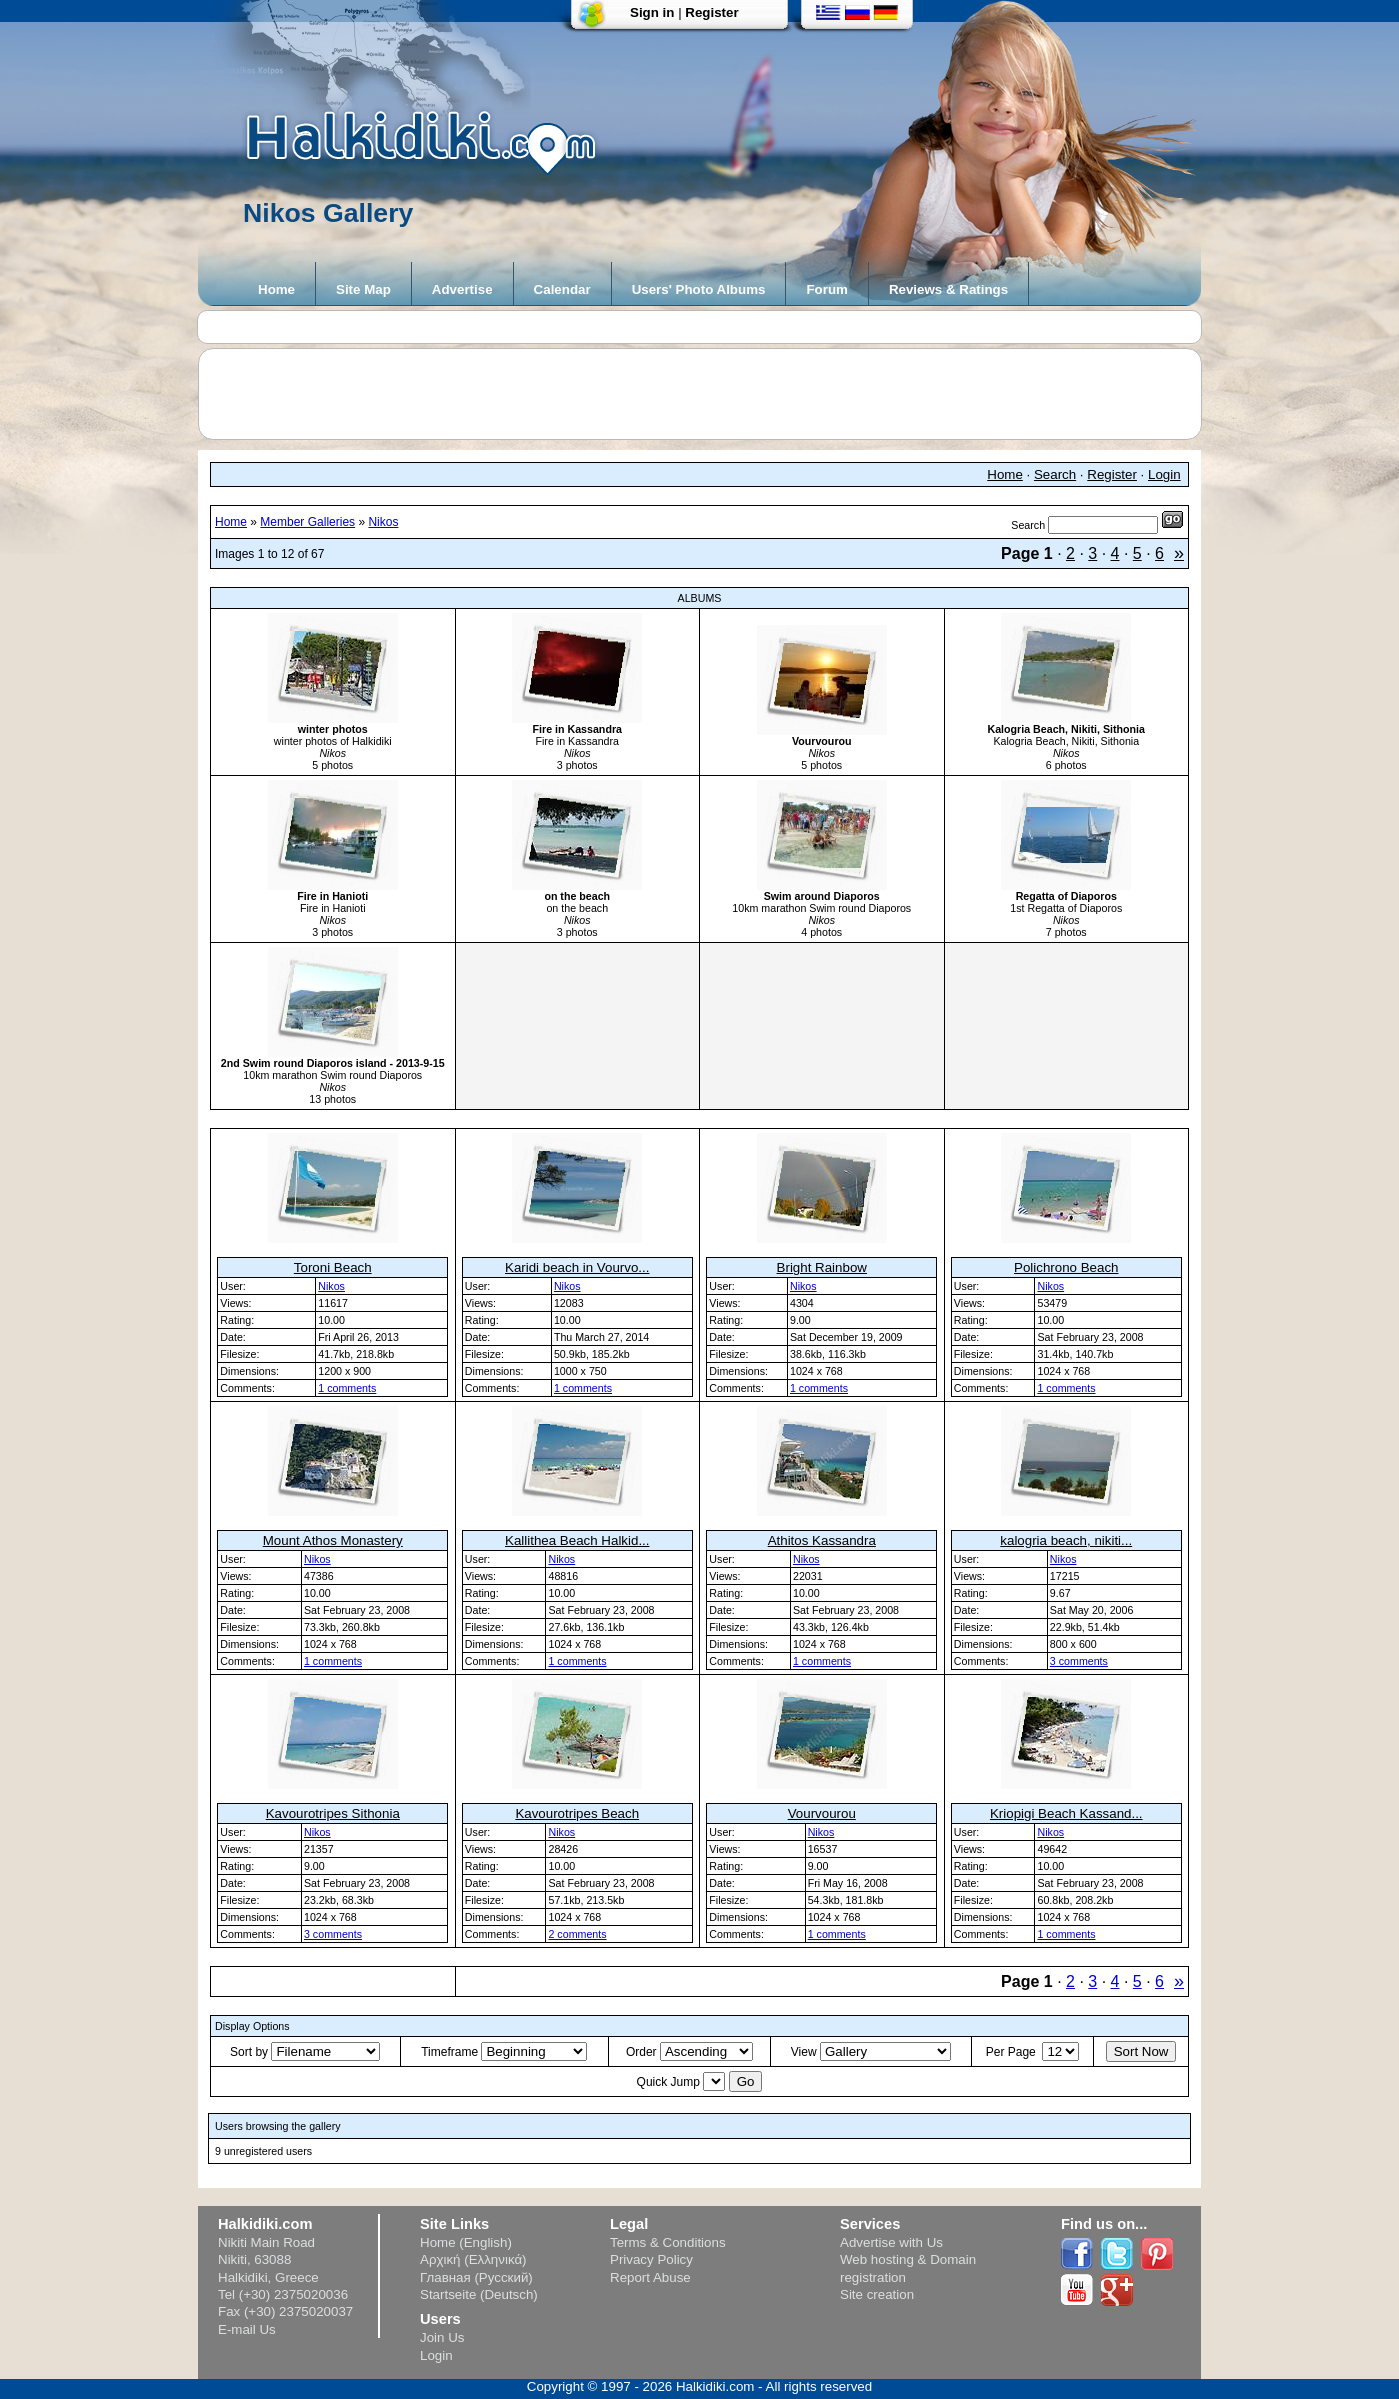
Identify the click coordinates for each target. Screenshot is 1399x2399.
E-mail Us (247, 2329)
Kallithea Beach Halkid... (577, 1540)
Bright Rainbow (822, 1267)
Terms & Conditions (668, 2242)
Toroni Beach (333, 1267)
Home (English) (466, 2242)
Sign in (652, 12)
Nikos (383, 522)
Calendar (562, 289)
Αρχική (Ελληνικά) (473, 2259)
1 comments (347, 1388)
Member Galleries (307, 522)
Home (276, 289)
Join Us (442, 2337)
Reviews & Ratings (948, 289)
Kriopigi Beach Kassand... (1066, 1813)
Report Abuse (650, 2277)
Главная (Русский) (476, 2277)
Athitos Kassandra (822, 1540)
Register (711, 12)
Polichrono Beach (1066, 1267)
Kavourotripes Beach (577, 1813)
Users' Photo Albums (699, 289)
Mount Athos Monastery (333, 1540)
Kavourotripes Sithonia (333, 1813)
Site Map (363, 289)
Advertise (462, 289)
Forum (826, 289)
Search (1055, 474)
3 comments (1079, 1661)
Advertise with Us (891, 2242)
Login (1164, 474)
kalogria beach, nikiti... (1066, 1540)
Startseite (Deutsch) (479, 2294)
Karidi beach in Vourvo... (577, 1267)
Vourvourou (822, 1813)
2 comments (577, 1934)
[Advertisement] (710, 394)
